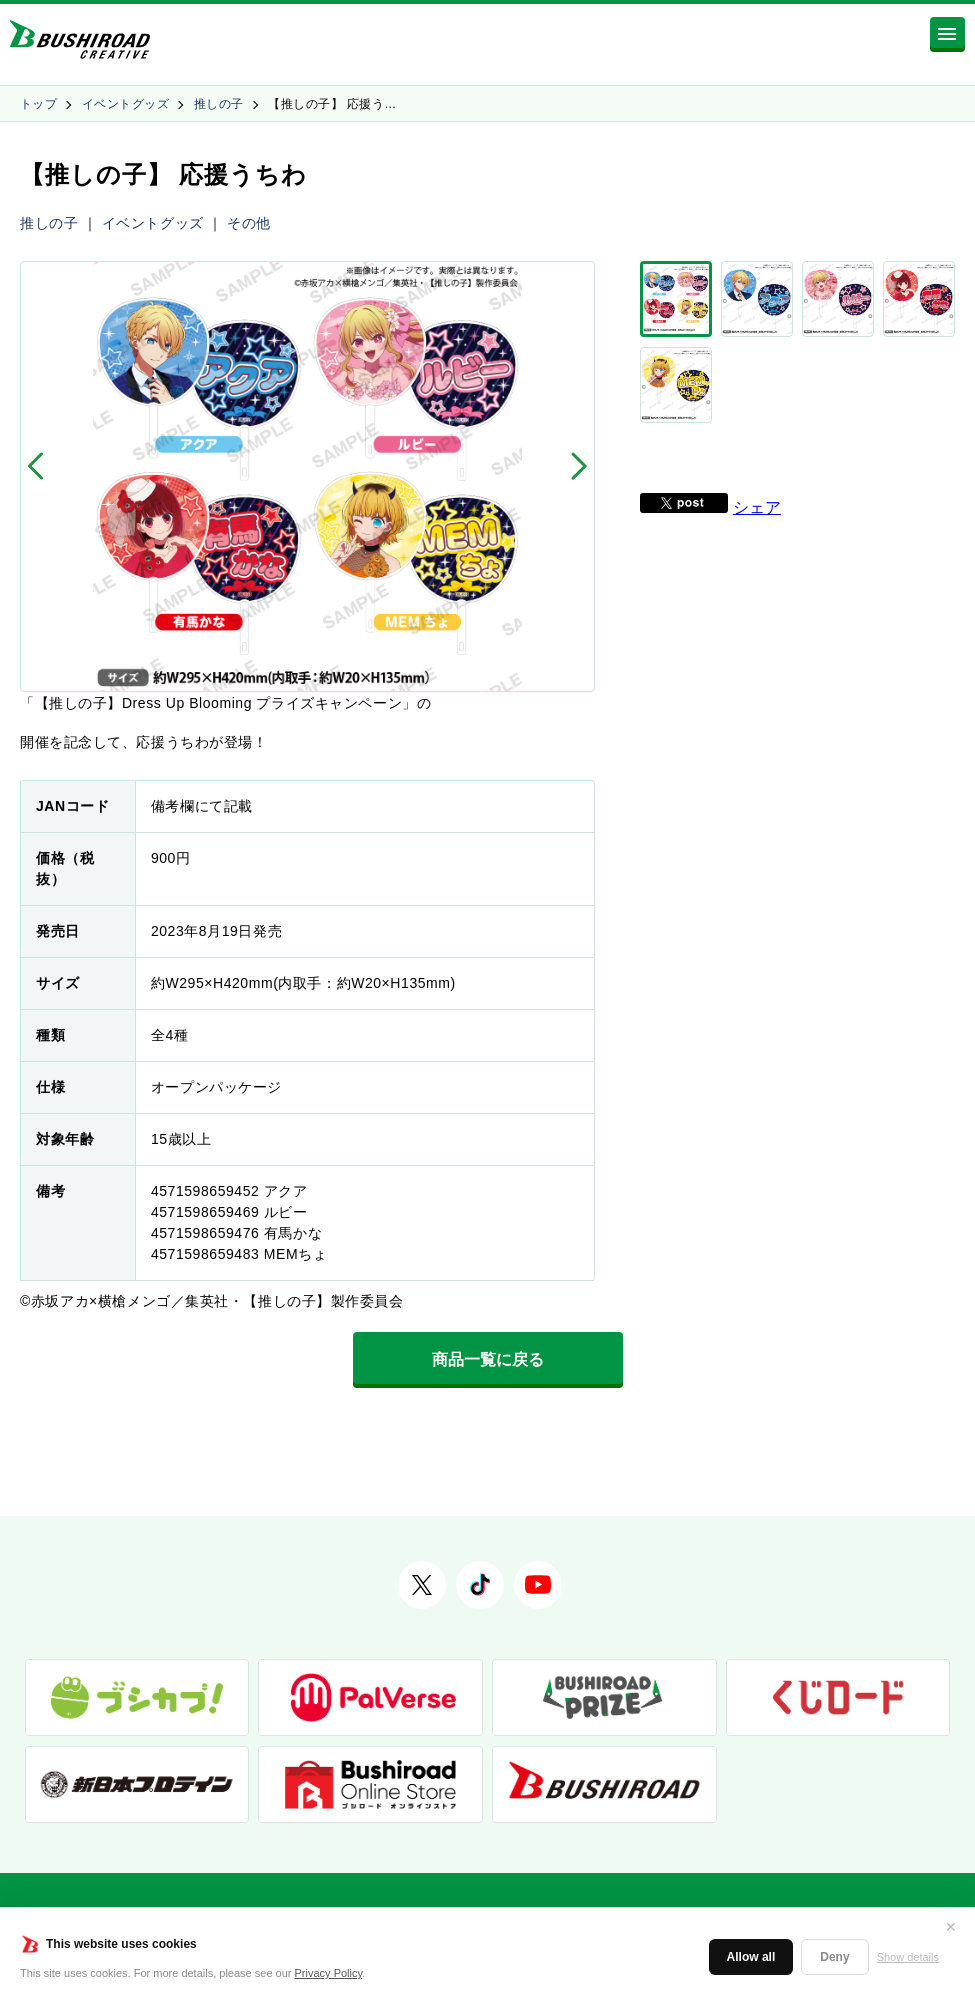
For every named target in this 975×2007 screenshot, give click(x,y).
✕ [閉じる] (951, 1927)
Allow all (751, 1957)
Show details (908, 1957)
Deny (834, 1957)
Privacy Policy (329, 1973)
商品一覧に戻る (488, 1359)
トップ (38, 104)
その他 (249, 223)
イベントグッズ (125, 104)
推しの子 (219, 104)
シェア (757, 463)
